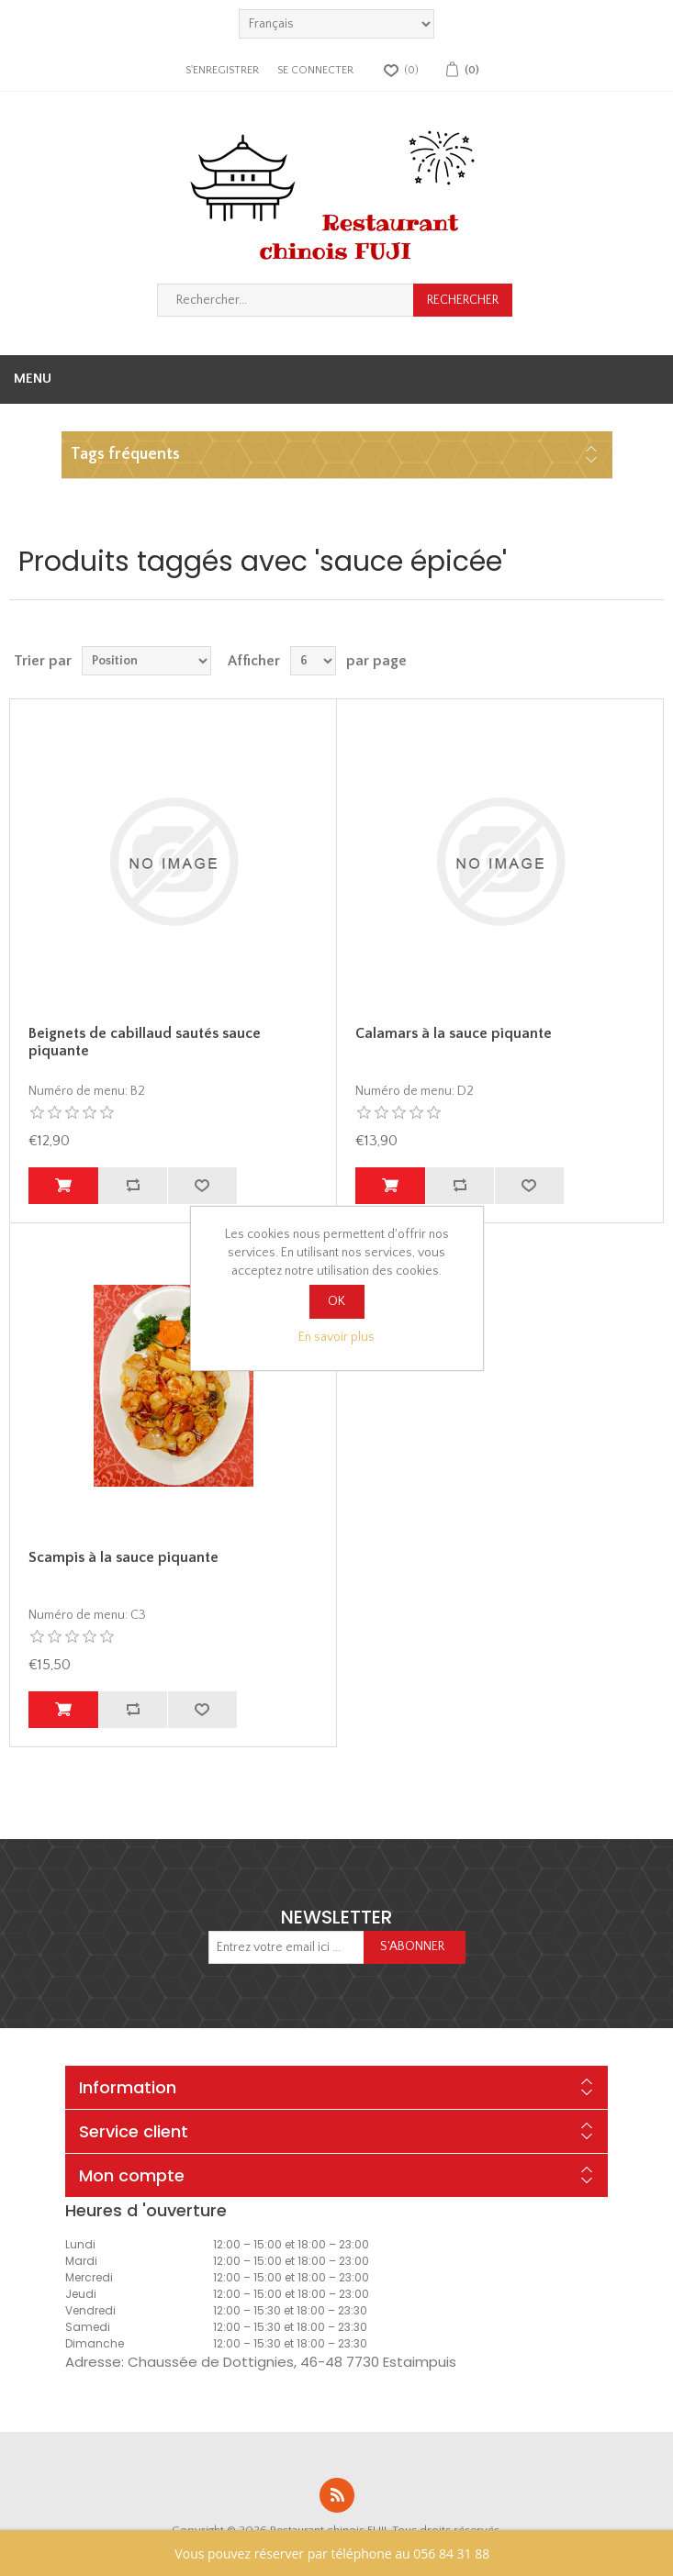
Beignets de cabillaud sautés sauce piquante (144, 1042)
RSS (337, 2495)
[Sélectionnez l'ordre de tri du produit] (146, 660)
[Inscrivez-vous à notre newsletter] (286, 1947)
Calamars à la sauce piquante (453, 1033)
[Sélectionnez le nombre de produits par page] (313, 660)
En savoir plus (336, 1337)
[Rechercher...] (285, 300)
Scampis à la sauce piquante (123, 1557)
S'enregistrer (222, 70)
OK (336, 1301)
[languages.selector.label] (336, 24)
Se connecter (315, 70)
